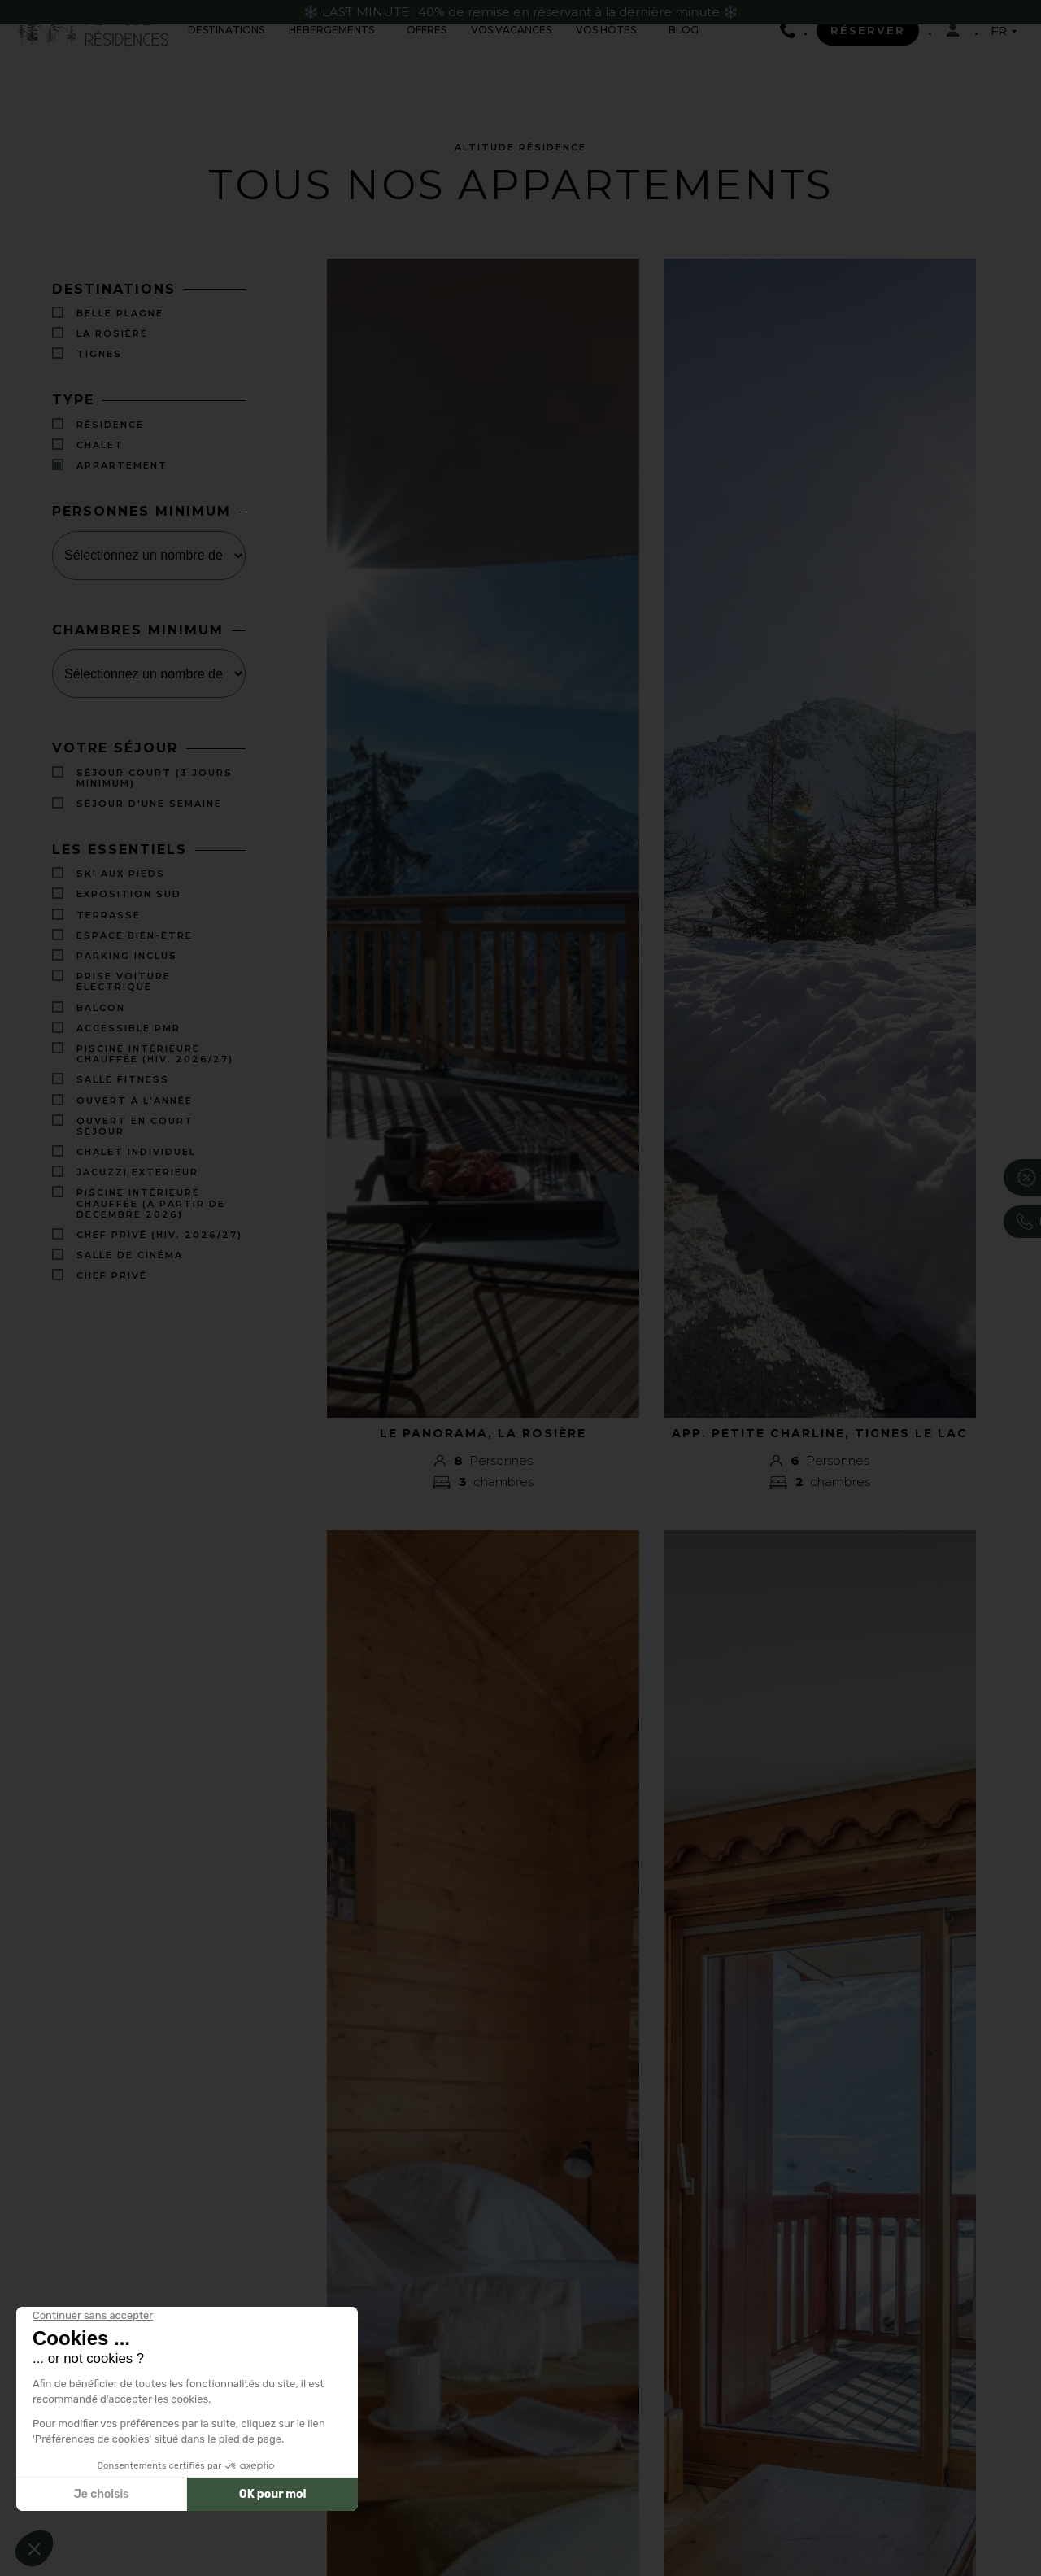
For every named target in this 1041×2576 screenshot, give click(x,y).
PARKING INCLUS (126, 957)
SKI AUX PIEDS (120, 875)
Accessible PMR (128, 1029)
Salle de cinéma (129, 1256)
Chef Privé (111, 1276)
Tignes (99, 354)
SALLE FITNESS (122, 1080)
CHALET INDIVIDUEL (136, 1153)
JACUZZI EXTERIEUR (137, 1173)
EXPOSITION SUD (128, 895)
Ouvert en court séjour (135, 1127)
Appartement (122, 465)
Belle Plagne (119, 313)
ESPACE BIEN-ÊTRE (134, 936)
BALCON (100, 1009)
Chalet (100, 445)
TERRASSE (108, 916)
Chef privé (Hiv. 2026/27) (159, 1236)
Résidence (110, 424)
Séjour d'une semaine (149, 805)
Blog (684, 30)
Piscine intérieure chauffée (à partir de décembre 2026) (150, 1204)
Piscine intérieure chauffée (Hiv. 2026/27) (154, 1055)
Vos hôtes (606, 30)
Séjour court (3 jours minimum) (154, 778)
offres (426, 30)
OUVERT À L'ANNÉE (134, 1101)
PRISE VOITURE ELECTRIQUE (123, 982)
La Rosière (112, 334)
